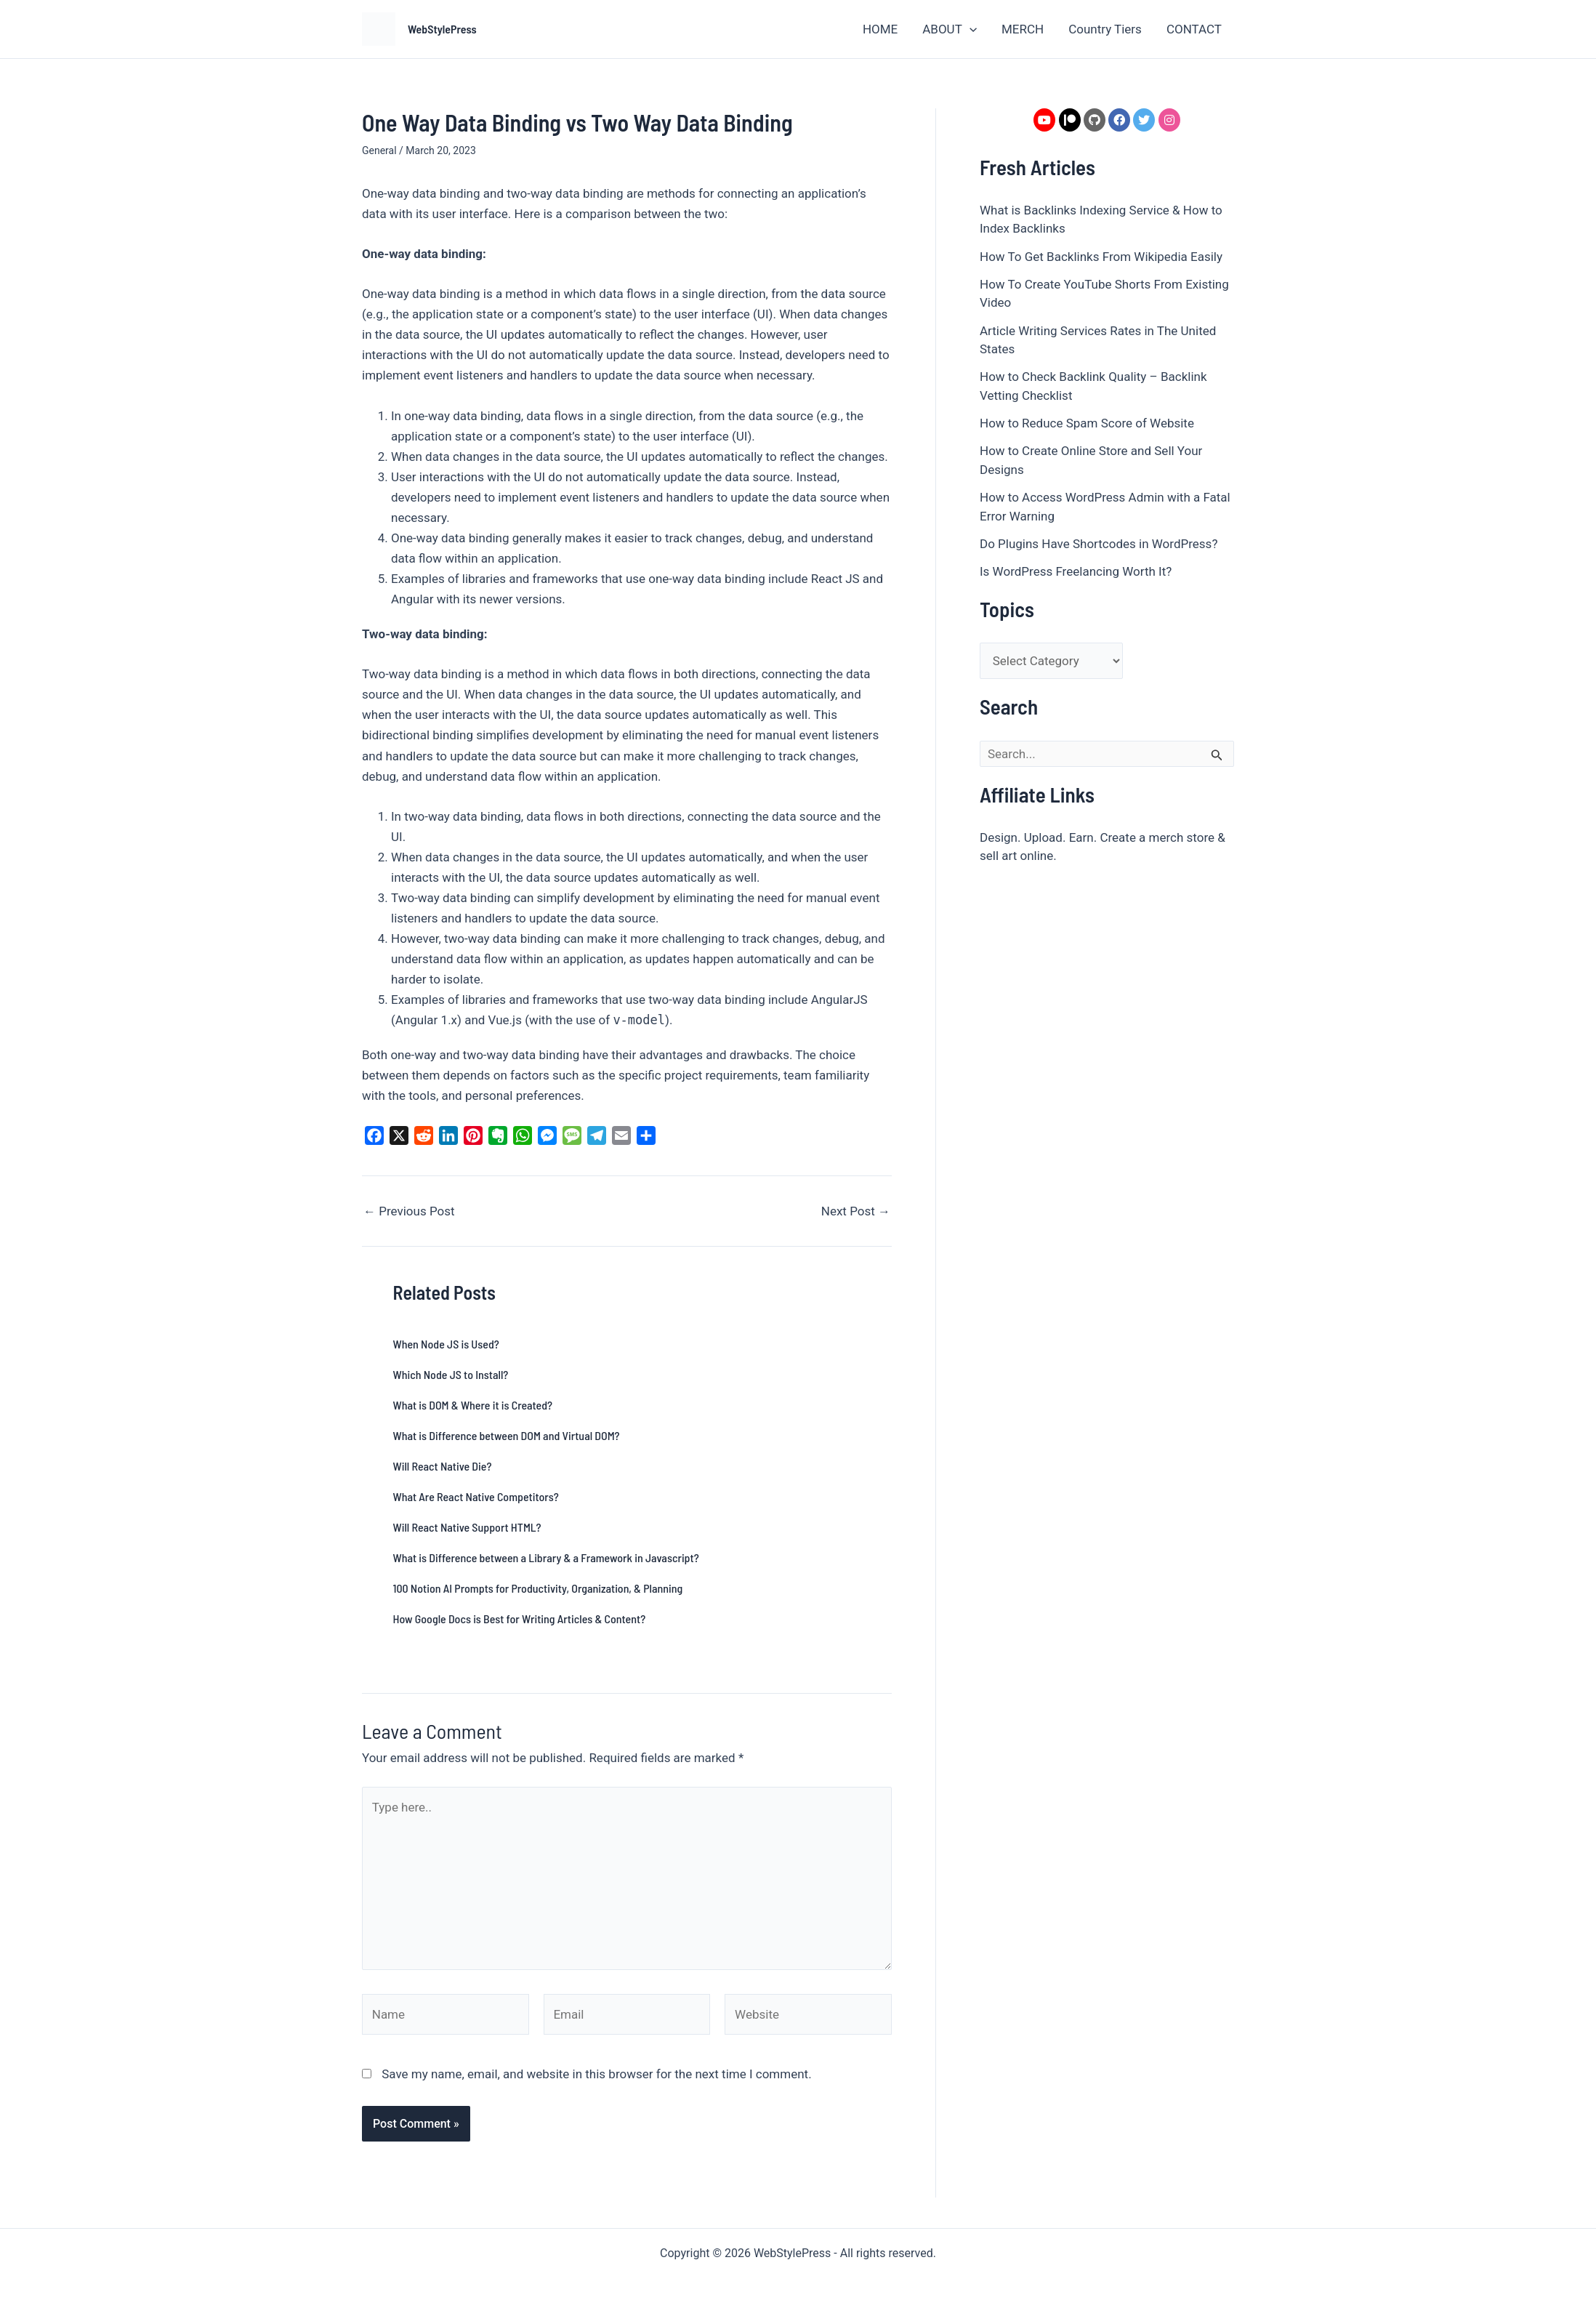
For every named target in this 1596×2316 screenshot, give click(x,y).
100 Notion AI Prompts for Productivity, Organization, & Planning (538, 1588)
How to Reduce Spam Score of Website (1087, 423)
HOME (880, 29)
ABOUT (949, 29)
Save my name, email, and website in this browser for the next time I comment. (596, 2074)
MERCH (1022, 29)
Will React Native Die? (442, 1466)
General (379, 150)
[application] (969, 29)
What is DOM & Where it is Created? (473, 1405)
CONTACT (1194, 29)
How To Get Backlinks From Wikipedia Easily (1101, 256)
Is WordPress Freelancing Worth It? (1076, 571)
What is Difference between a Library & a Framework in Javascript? (546, 1557)
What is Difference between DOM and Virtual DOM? (506, 1435)
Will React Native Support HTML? (467, 1527)
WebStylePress (442, 29)
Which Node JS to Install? (451, 1374)
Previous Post (409, 1211)
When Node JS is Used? (446, 1344)
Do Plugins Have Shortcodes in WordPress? (1098, 543)
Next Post (855, 1211)
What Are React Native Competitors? (476, 1496)
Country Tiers (1105, 29)
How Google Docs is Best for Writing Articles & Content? (519, 1618)
